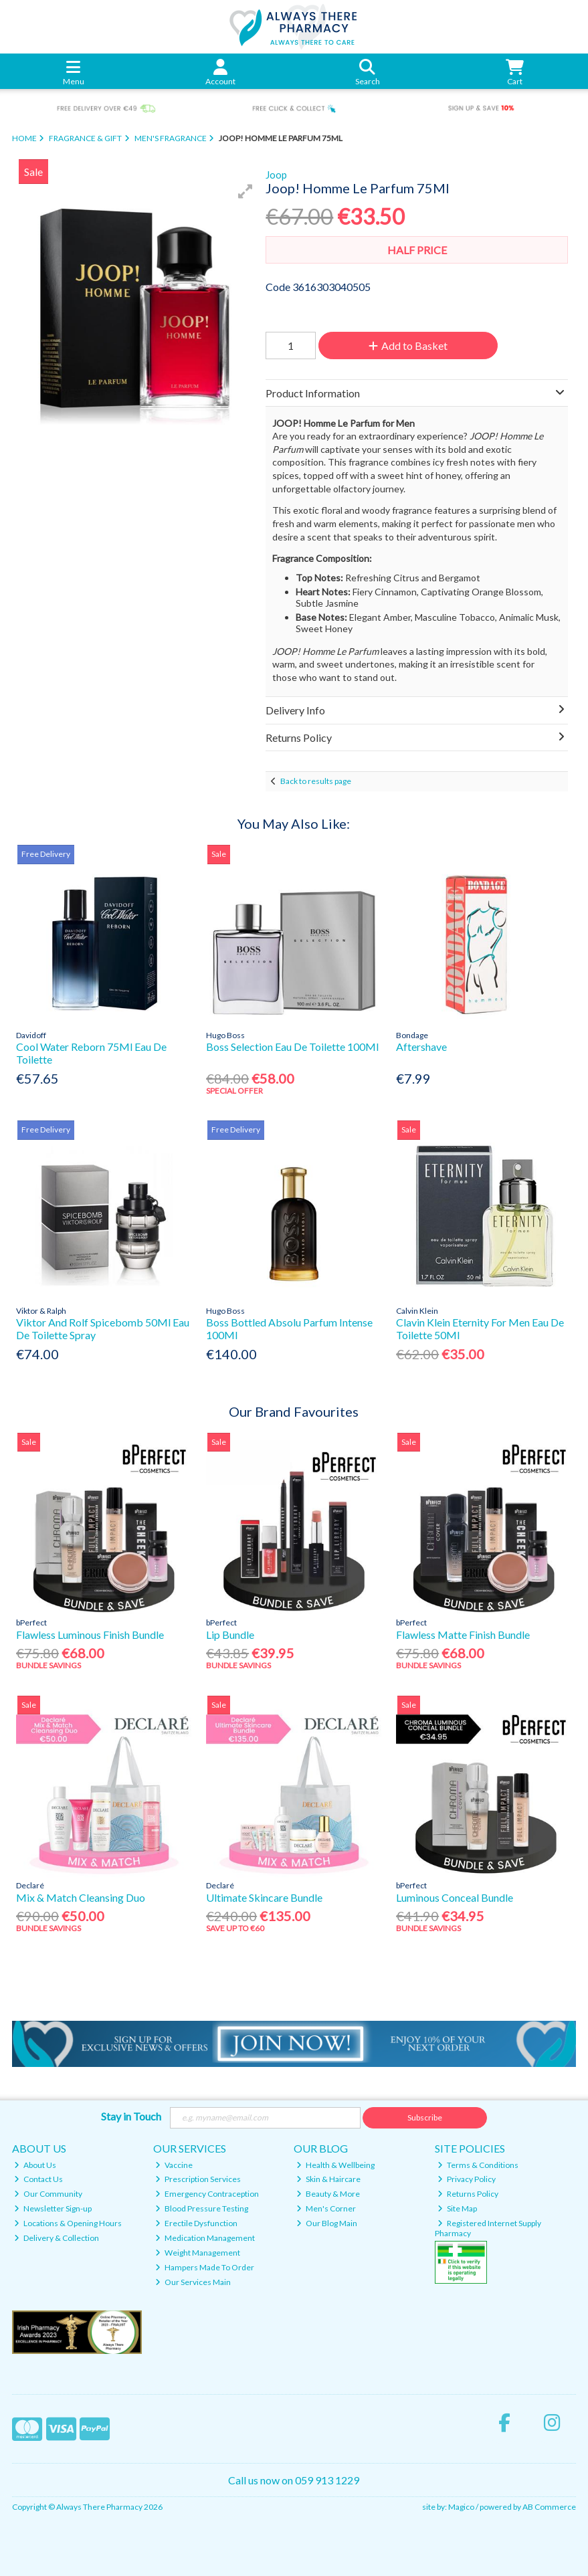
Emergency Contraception (207, 2194)
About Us (35, 2165)
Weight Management (197, 2253)
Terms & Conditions (477, 2165)
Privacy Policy (466, 2179)
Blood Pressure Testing (201, 2208)
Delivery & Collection (56, 2238)
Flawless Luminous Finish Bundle (90, 1634)
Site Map (457, 2208)
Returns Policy (467, 2194)
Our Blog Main (326, 2223)
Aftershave (421, 1046)
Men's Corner (326, 2208)
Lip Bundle (230, 1634)
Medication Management (205, 2238)
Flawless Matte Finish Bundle (463, 1634)
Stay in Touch (131, 2116)
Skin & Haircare (328, 2179)
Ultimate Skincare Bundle (264, 1897)
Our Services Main (193, 2282)
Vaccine (174, 2165)
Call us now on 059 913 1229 (293, 2480)
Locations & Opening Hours (68, 2223)
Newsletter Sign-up (53, 2208)
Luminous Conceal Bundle (454, 1897)
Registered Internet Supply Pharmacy (488, 2228)
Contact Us (38, 2179)
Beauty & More (328, 2194)
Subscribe (424, 2117)
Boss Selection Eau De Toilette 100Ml (292, 1046)
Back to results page (315, 781)
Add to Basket (408, 345)
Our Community (48, 2194)
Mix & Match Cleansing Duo (80, 1897)
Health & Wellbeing (335, 2165)
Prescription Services (198, 2179)
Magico (461, 2507)
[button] (245, 191)
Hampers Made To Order (204, 2267)
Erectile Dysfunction (196, 2223)
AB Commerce (549, 2507)
